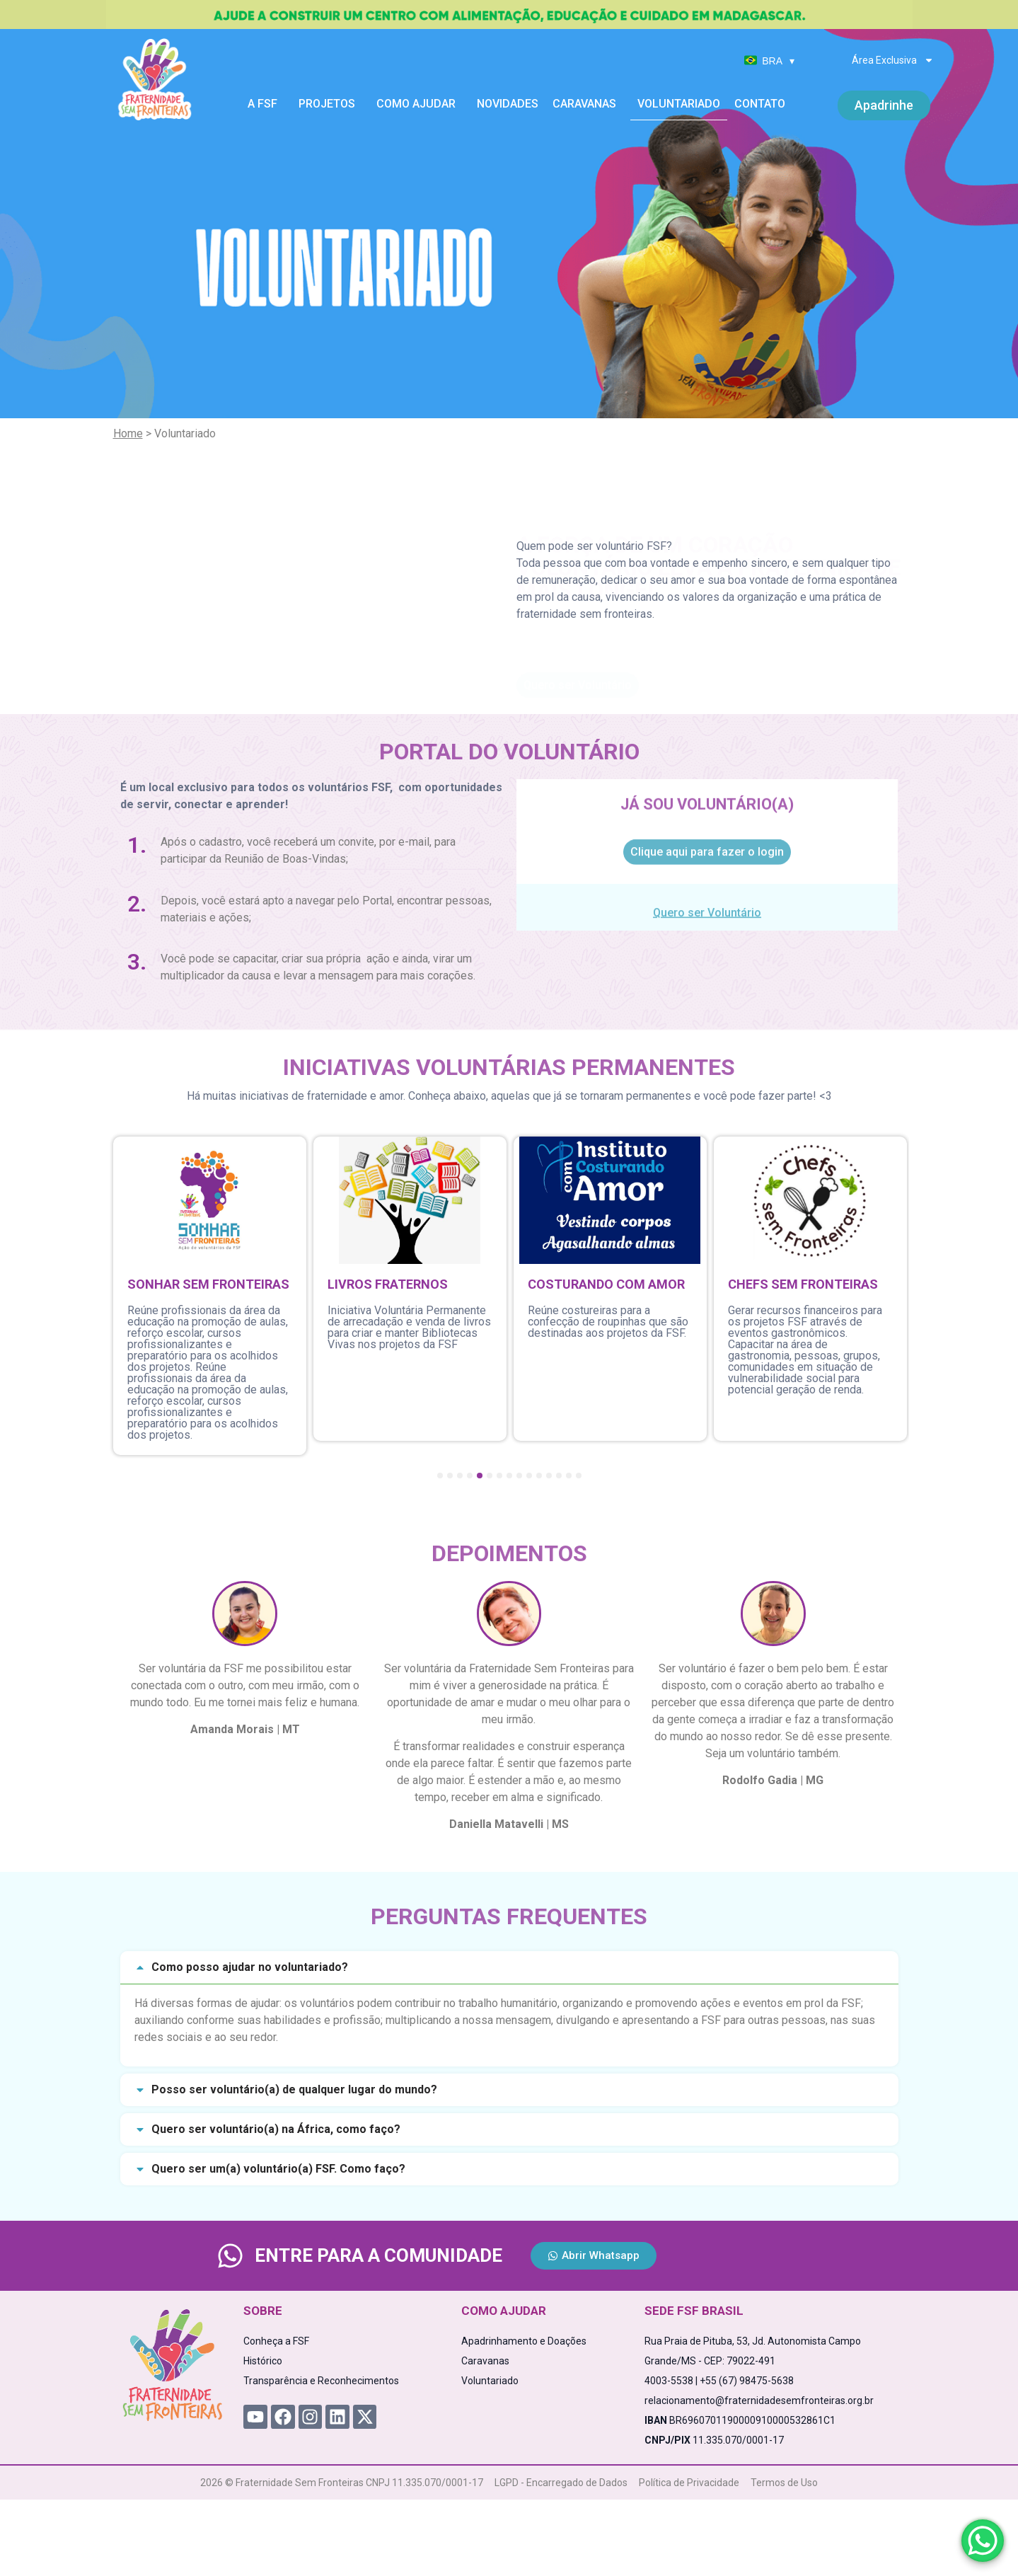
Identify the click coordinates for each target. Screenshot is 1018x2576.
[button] (509, 1967)
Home (128, 433)
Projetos (330, 104)
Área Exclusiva (893, 60)
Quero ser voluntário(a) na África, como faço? (275, 2129)
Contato (759, 103)
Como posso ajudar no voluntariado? (249, 1967)
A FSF (266, 104)
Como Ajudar (419, 104)
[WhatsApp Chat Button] (982, 2540)
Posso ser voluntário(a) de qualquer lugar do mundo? (294, 2089)
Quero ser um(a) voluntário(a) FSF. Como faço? (278, 2168)
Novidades (507, 103)
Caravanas (588, 104)
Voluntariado (678, 103)
